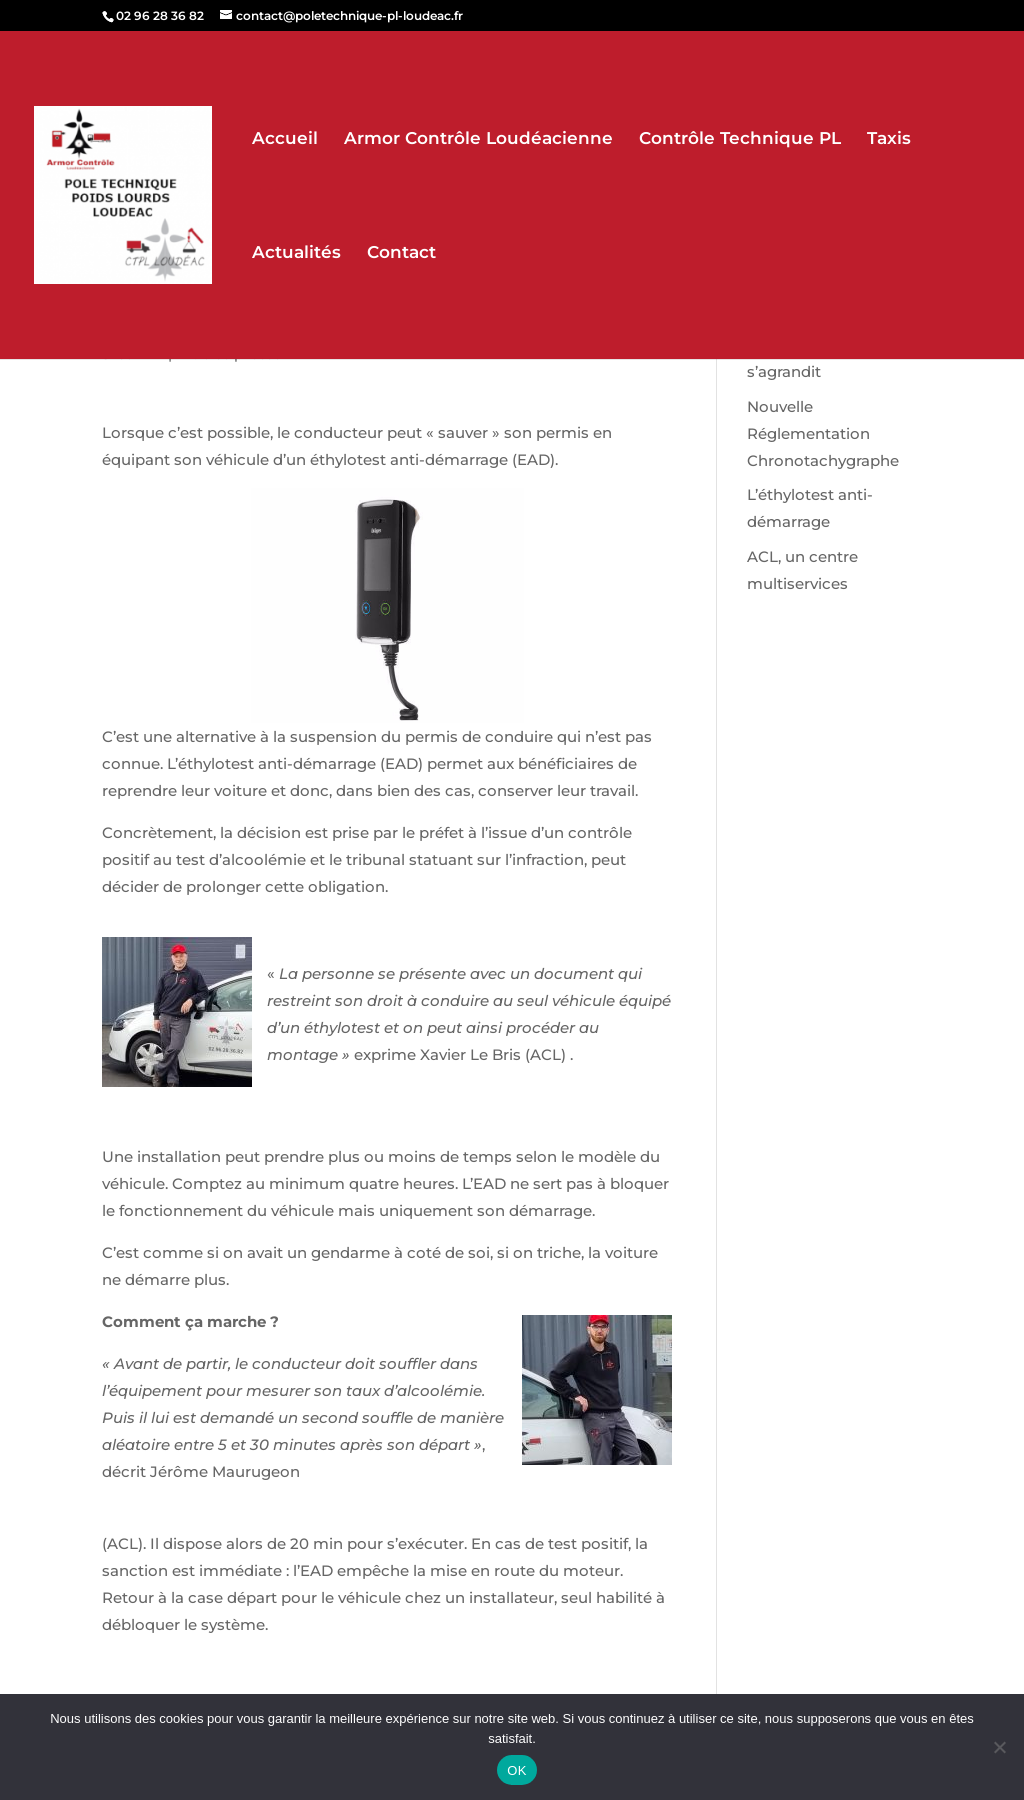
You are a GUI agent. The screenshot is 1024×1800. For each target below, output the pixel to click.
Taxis (889, 139)
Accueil (285, 139)
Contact (401, 253)
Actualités (296, 253)
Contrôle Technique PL (740, 139)
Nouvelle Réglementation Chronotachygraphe (823, 433)
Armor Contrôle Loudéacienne (478, 139)
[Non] (999, 1747)
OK (516, 1770)
